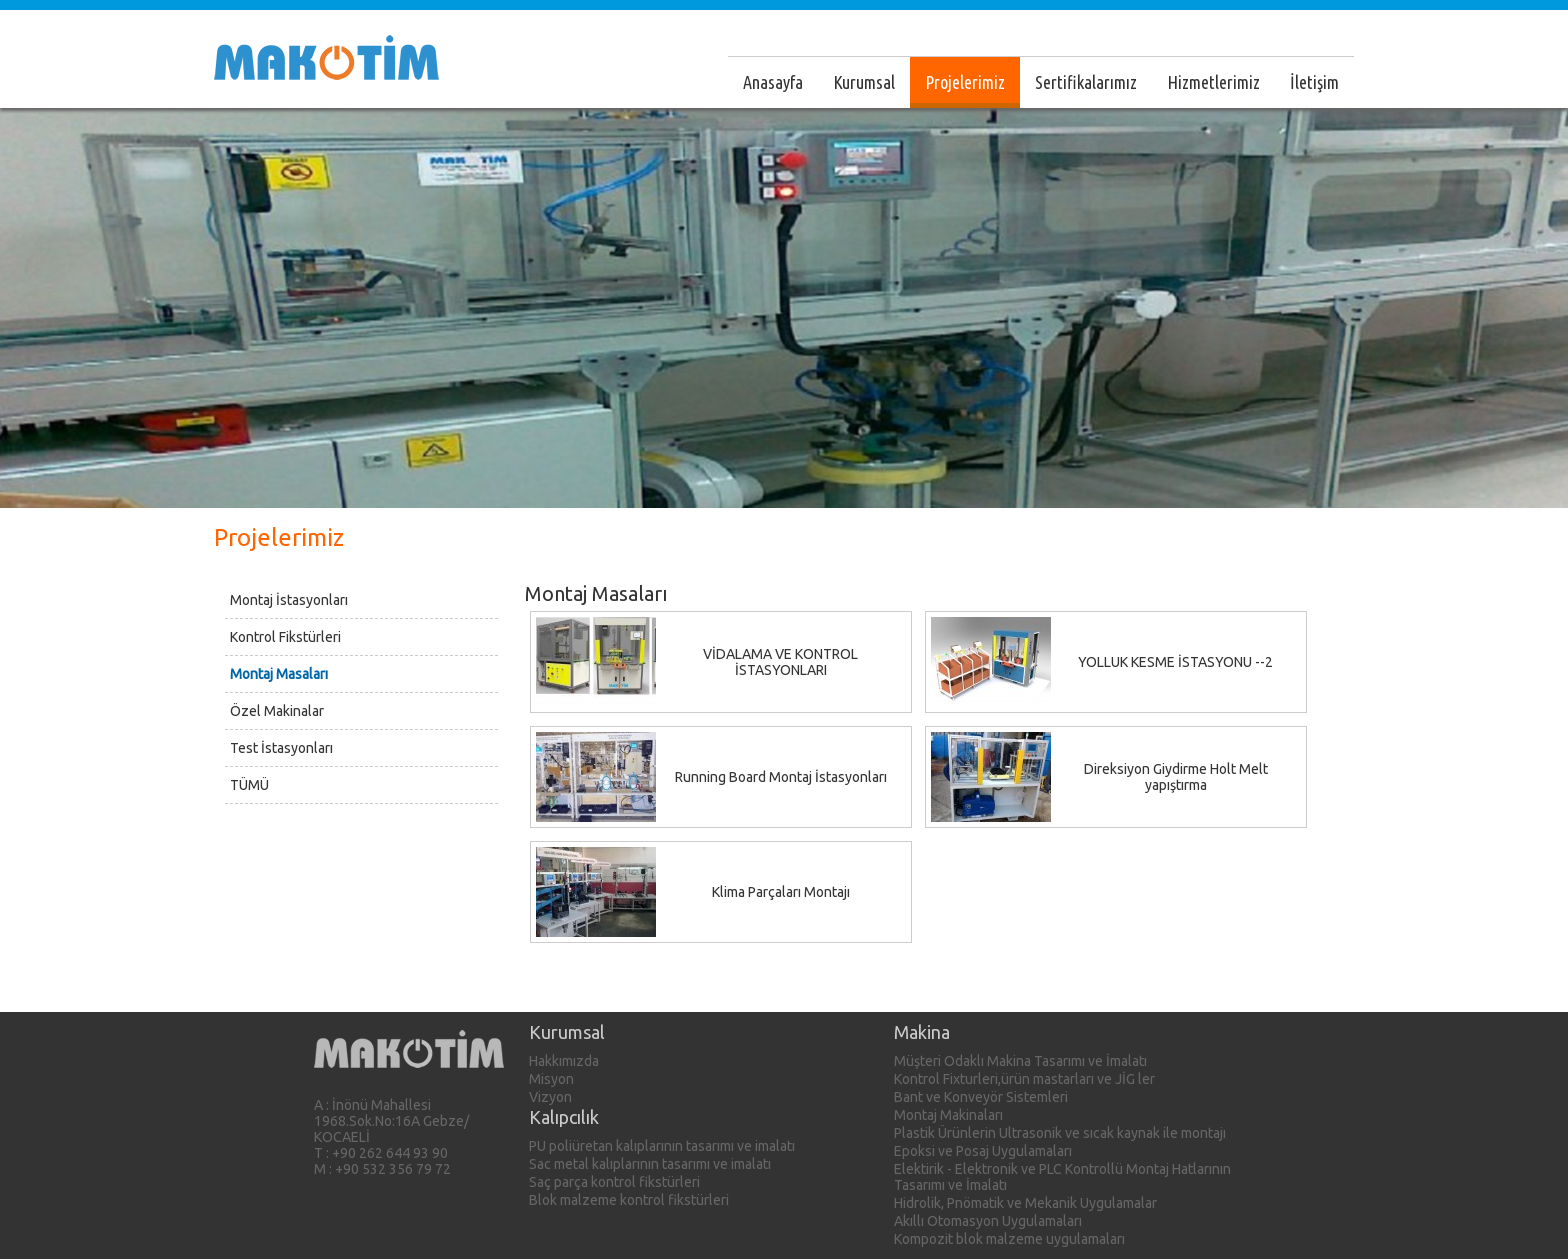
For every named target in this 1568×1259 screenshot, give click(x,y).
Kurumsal (864, 82)
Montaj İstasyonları (289, 600)
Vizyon (550, 1097)
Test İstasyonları (281, 748)
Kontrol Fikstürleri (285, 637)
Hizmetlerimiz (1213, 82)
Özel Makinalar (277, 711)
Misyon (551, 1079)
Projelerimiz (965, 82)
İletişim (1314, 82)
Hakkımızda (564, 1061)
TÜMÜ (249, 785)
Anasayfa (773, 82)
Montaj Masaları (279, 674)
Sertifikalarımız (1086, 82)
